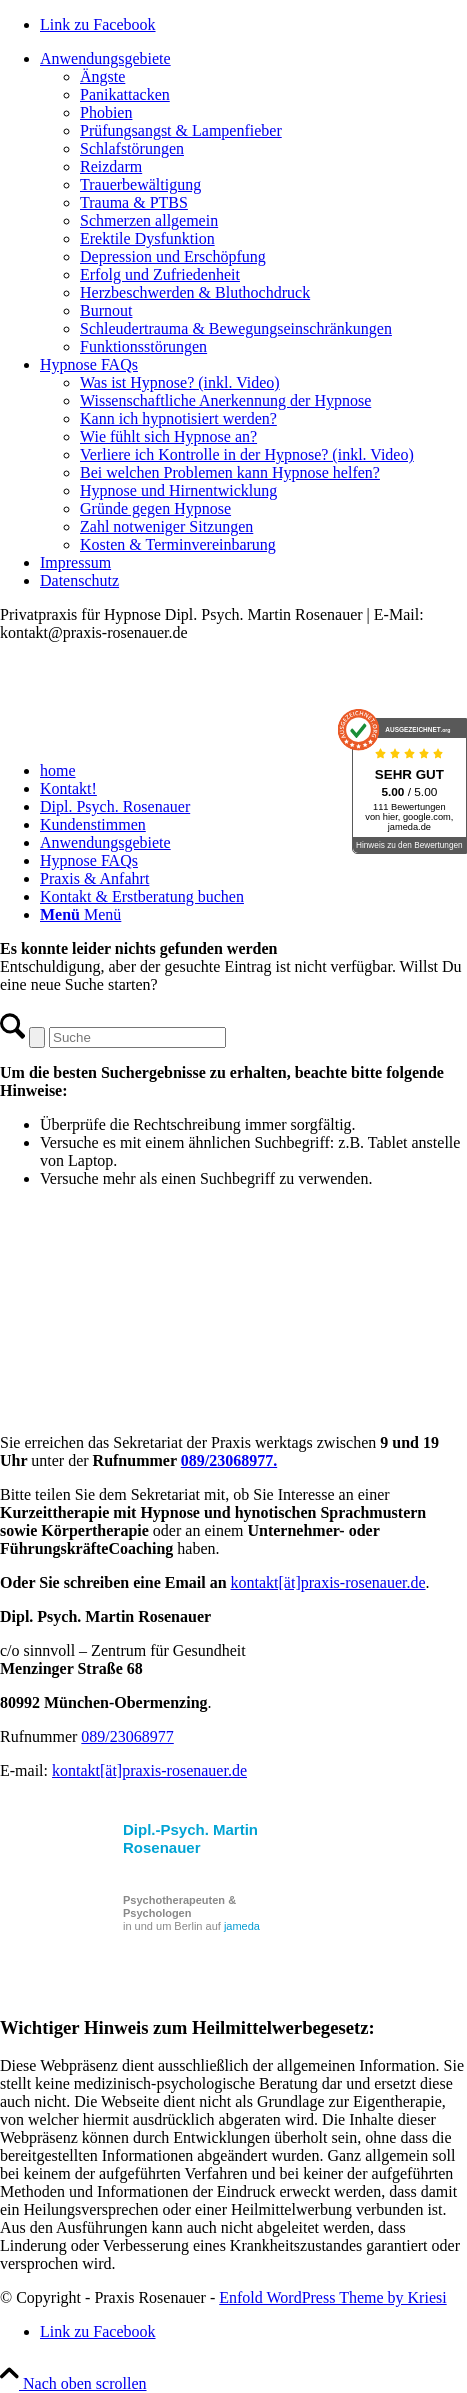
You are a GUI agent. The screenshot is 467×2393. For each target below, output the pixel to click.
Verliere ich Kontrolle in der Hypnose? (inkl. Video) (247, 454)
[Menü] (80, 914)
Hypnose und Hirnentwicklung (178, 490)
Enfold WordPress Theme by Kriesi (332, 2297)
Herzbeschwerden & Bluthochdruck (195, 292)
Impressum (75, 562)
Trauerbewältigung (140, 184)
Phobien (106, 112)
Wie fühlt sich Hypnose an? (168, 436)
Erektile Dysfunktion (147, 238)
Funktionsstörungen (143, 346)
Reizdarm (111, 166)
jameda (242, 1926)
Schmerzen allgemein (149, 220)
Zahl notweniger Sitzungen (166, 526)
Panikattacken (125, 94)
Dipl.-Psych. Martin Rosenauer (190, 1838)
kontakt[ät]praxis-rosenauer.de (328, 1582)
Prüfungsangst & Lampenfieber (181, 130)
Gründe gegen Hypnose (155, 508)
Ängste (102, 76)
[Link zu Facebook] (98, 24)
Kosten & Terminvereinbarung (178, 544)
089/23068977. (229, 1460)
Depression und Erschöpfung (173, 256)
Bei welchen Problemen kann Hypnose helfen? (230, 472)
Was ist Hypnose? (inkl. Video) (180, 382)
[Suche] (137, 1037)
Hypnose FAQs (89, 364)
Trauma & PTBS (134, 202)
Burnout (106, 310)
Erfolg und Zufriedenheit (160, 274)
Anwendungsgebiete (105, 58)
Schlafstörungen (132, 148)
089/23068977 (127, 1736)
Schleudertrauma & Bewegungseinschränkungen (236, 328)
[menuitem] (253, 203)
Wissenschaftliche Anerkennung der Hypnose (225, 400)
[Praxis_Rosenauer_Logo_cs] (150, 736)
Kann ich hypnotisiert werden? (178, 418)
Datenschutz (79, 580)
